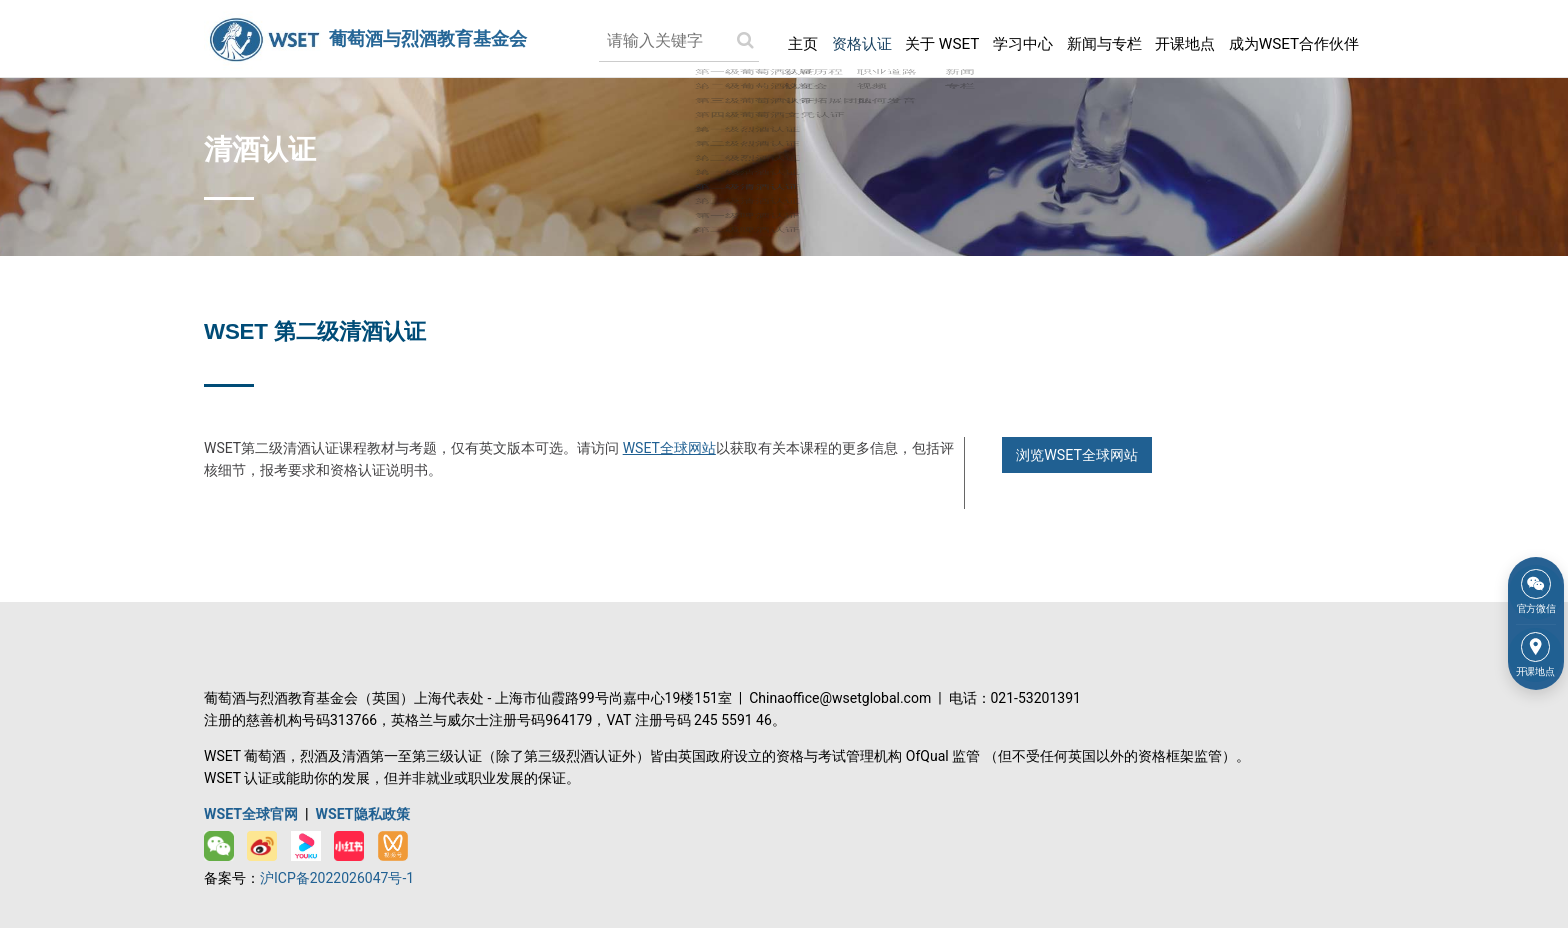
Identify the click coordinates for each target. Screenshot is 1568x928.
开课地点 (1175, 38)
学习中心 (1004, 38)
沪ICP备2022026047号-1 (337, 875)
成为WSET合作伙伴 (1290, 38)
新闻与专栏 (1090, 38)
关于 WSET (919, 38)
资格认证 (834, 38)
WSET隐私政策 (362, 811)
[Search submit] (716, 39)
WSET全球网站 (669, 446)
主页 (773, 38)
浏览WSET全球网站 (1076, 453)
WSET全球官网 (251, 811)
